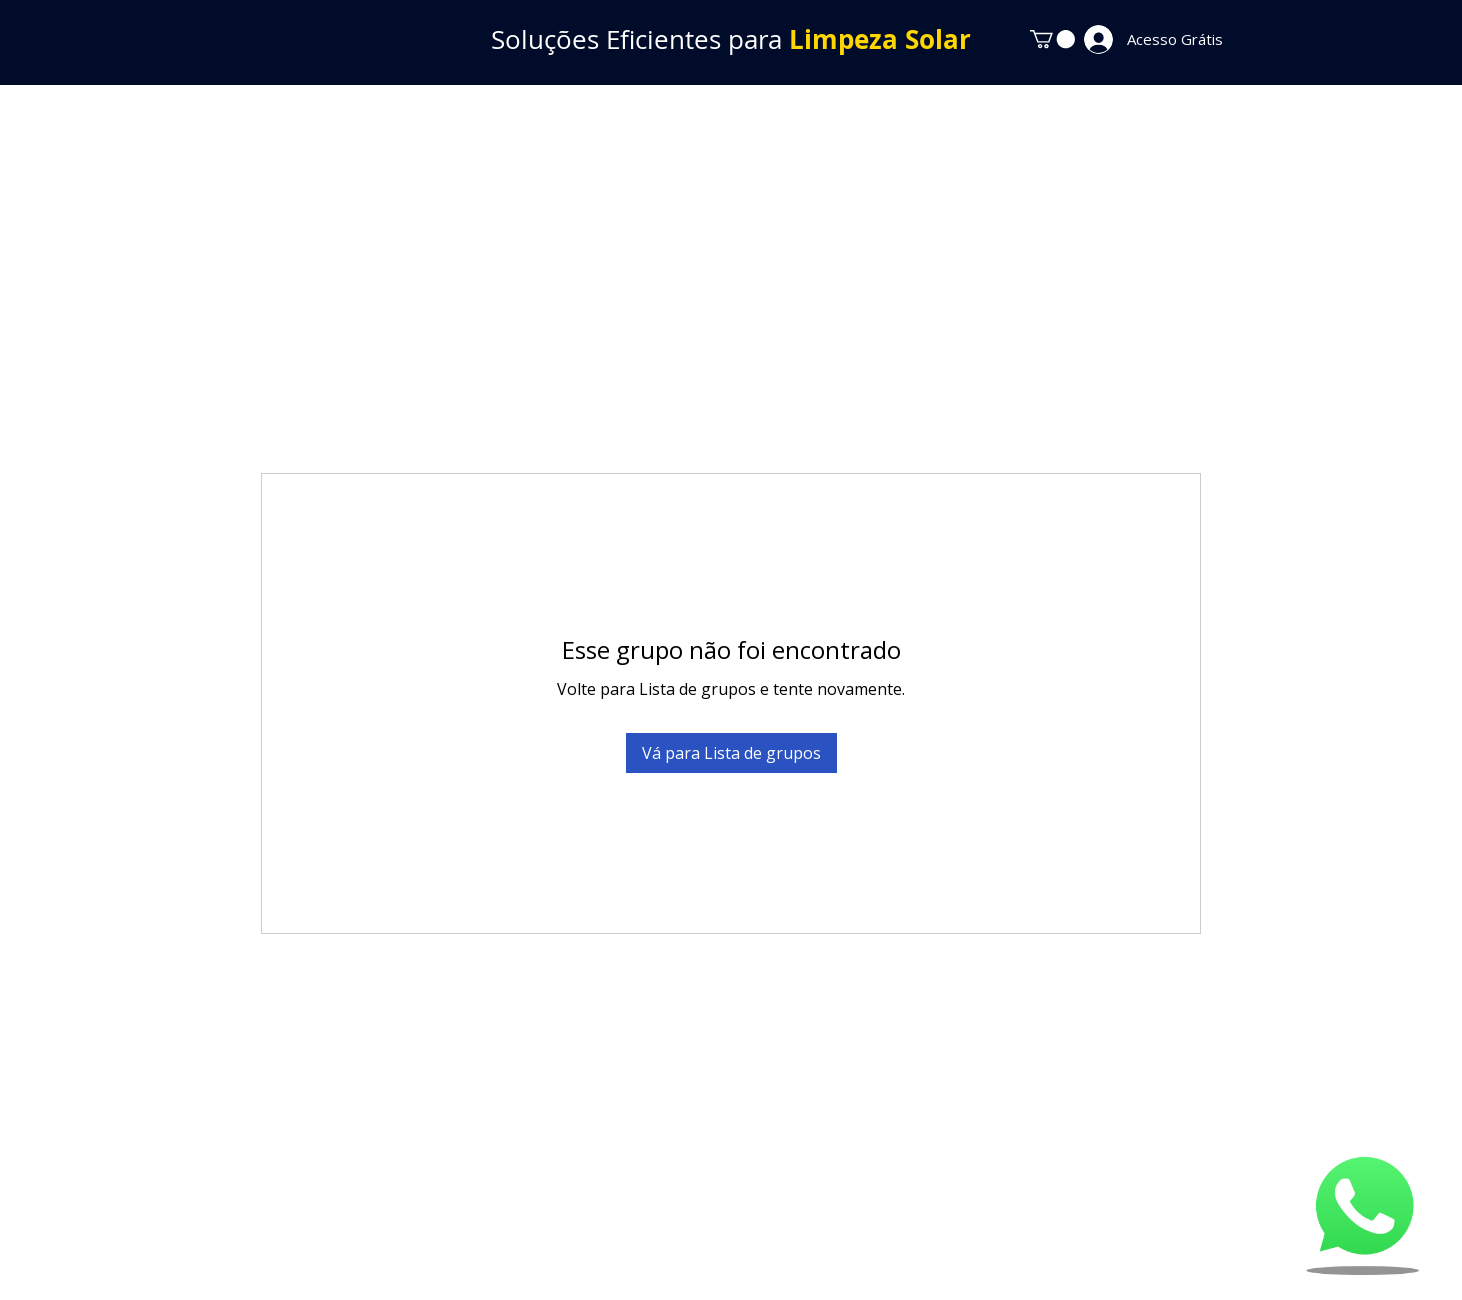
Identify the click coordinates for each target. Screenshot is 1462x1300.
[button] (1052, 39)
